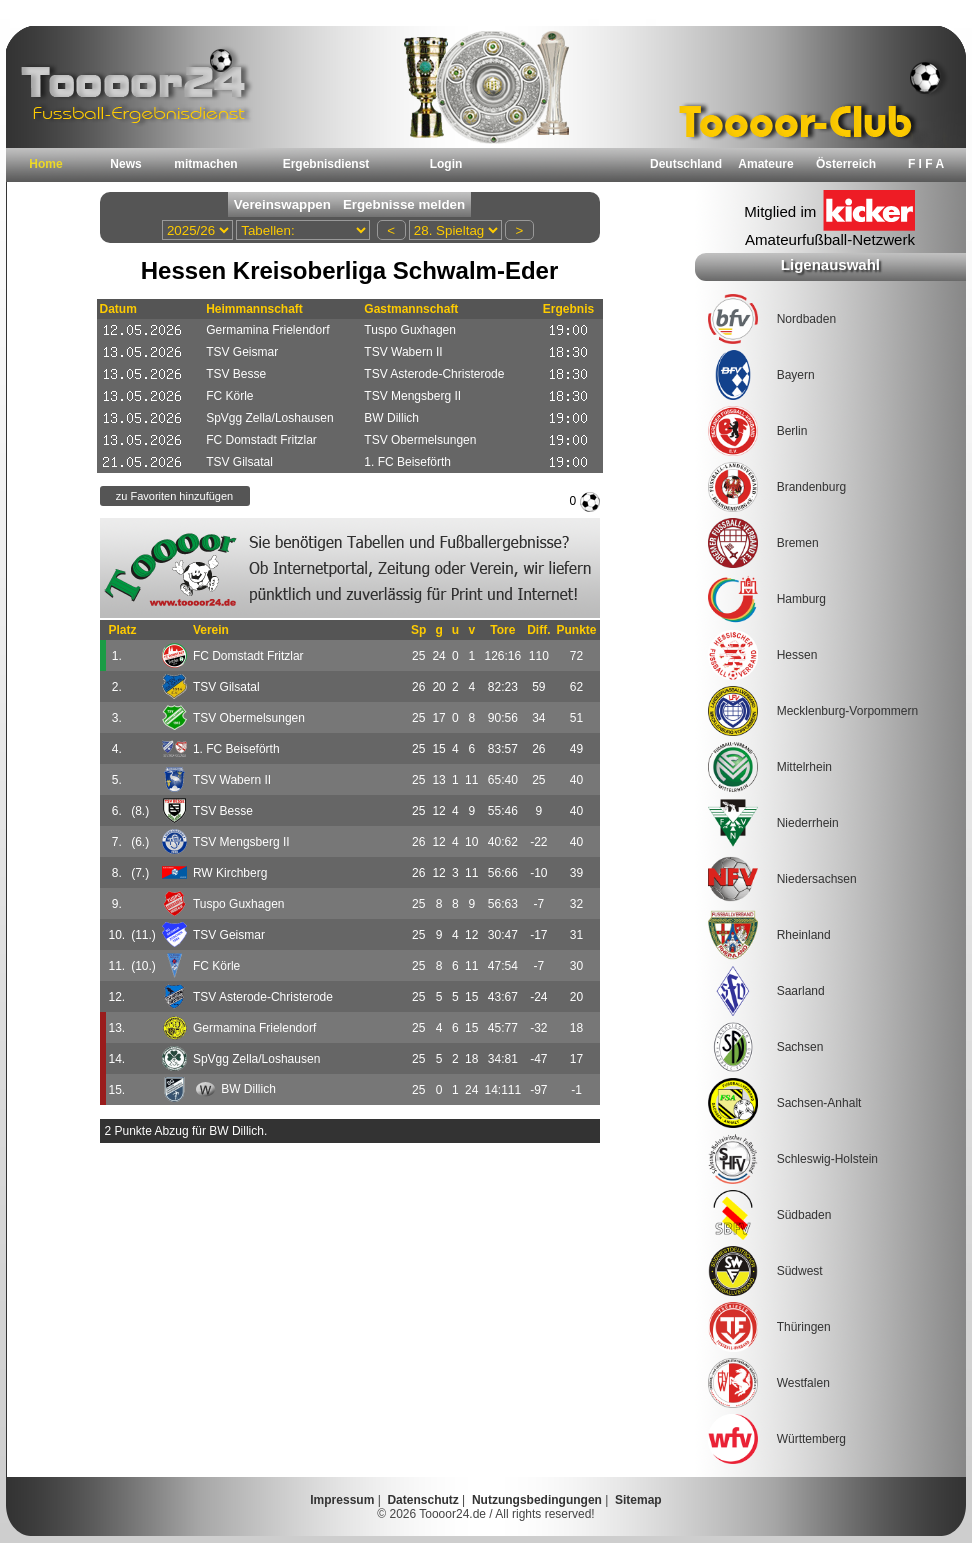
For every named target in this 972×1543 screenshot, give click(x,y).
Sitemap (638, 1500)
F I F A (926, 164)
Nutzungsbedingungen (537, 1500)
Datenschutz (422, 1500)
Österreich (846, 164)
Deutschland (686, 164)
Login (446, 164)
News (125, 164)
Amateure (765, 164)
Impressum (342, 1500)
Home (45, 164)
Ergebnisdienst (326, 164)
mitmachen (205, 164)
